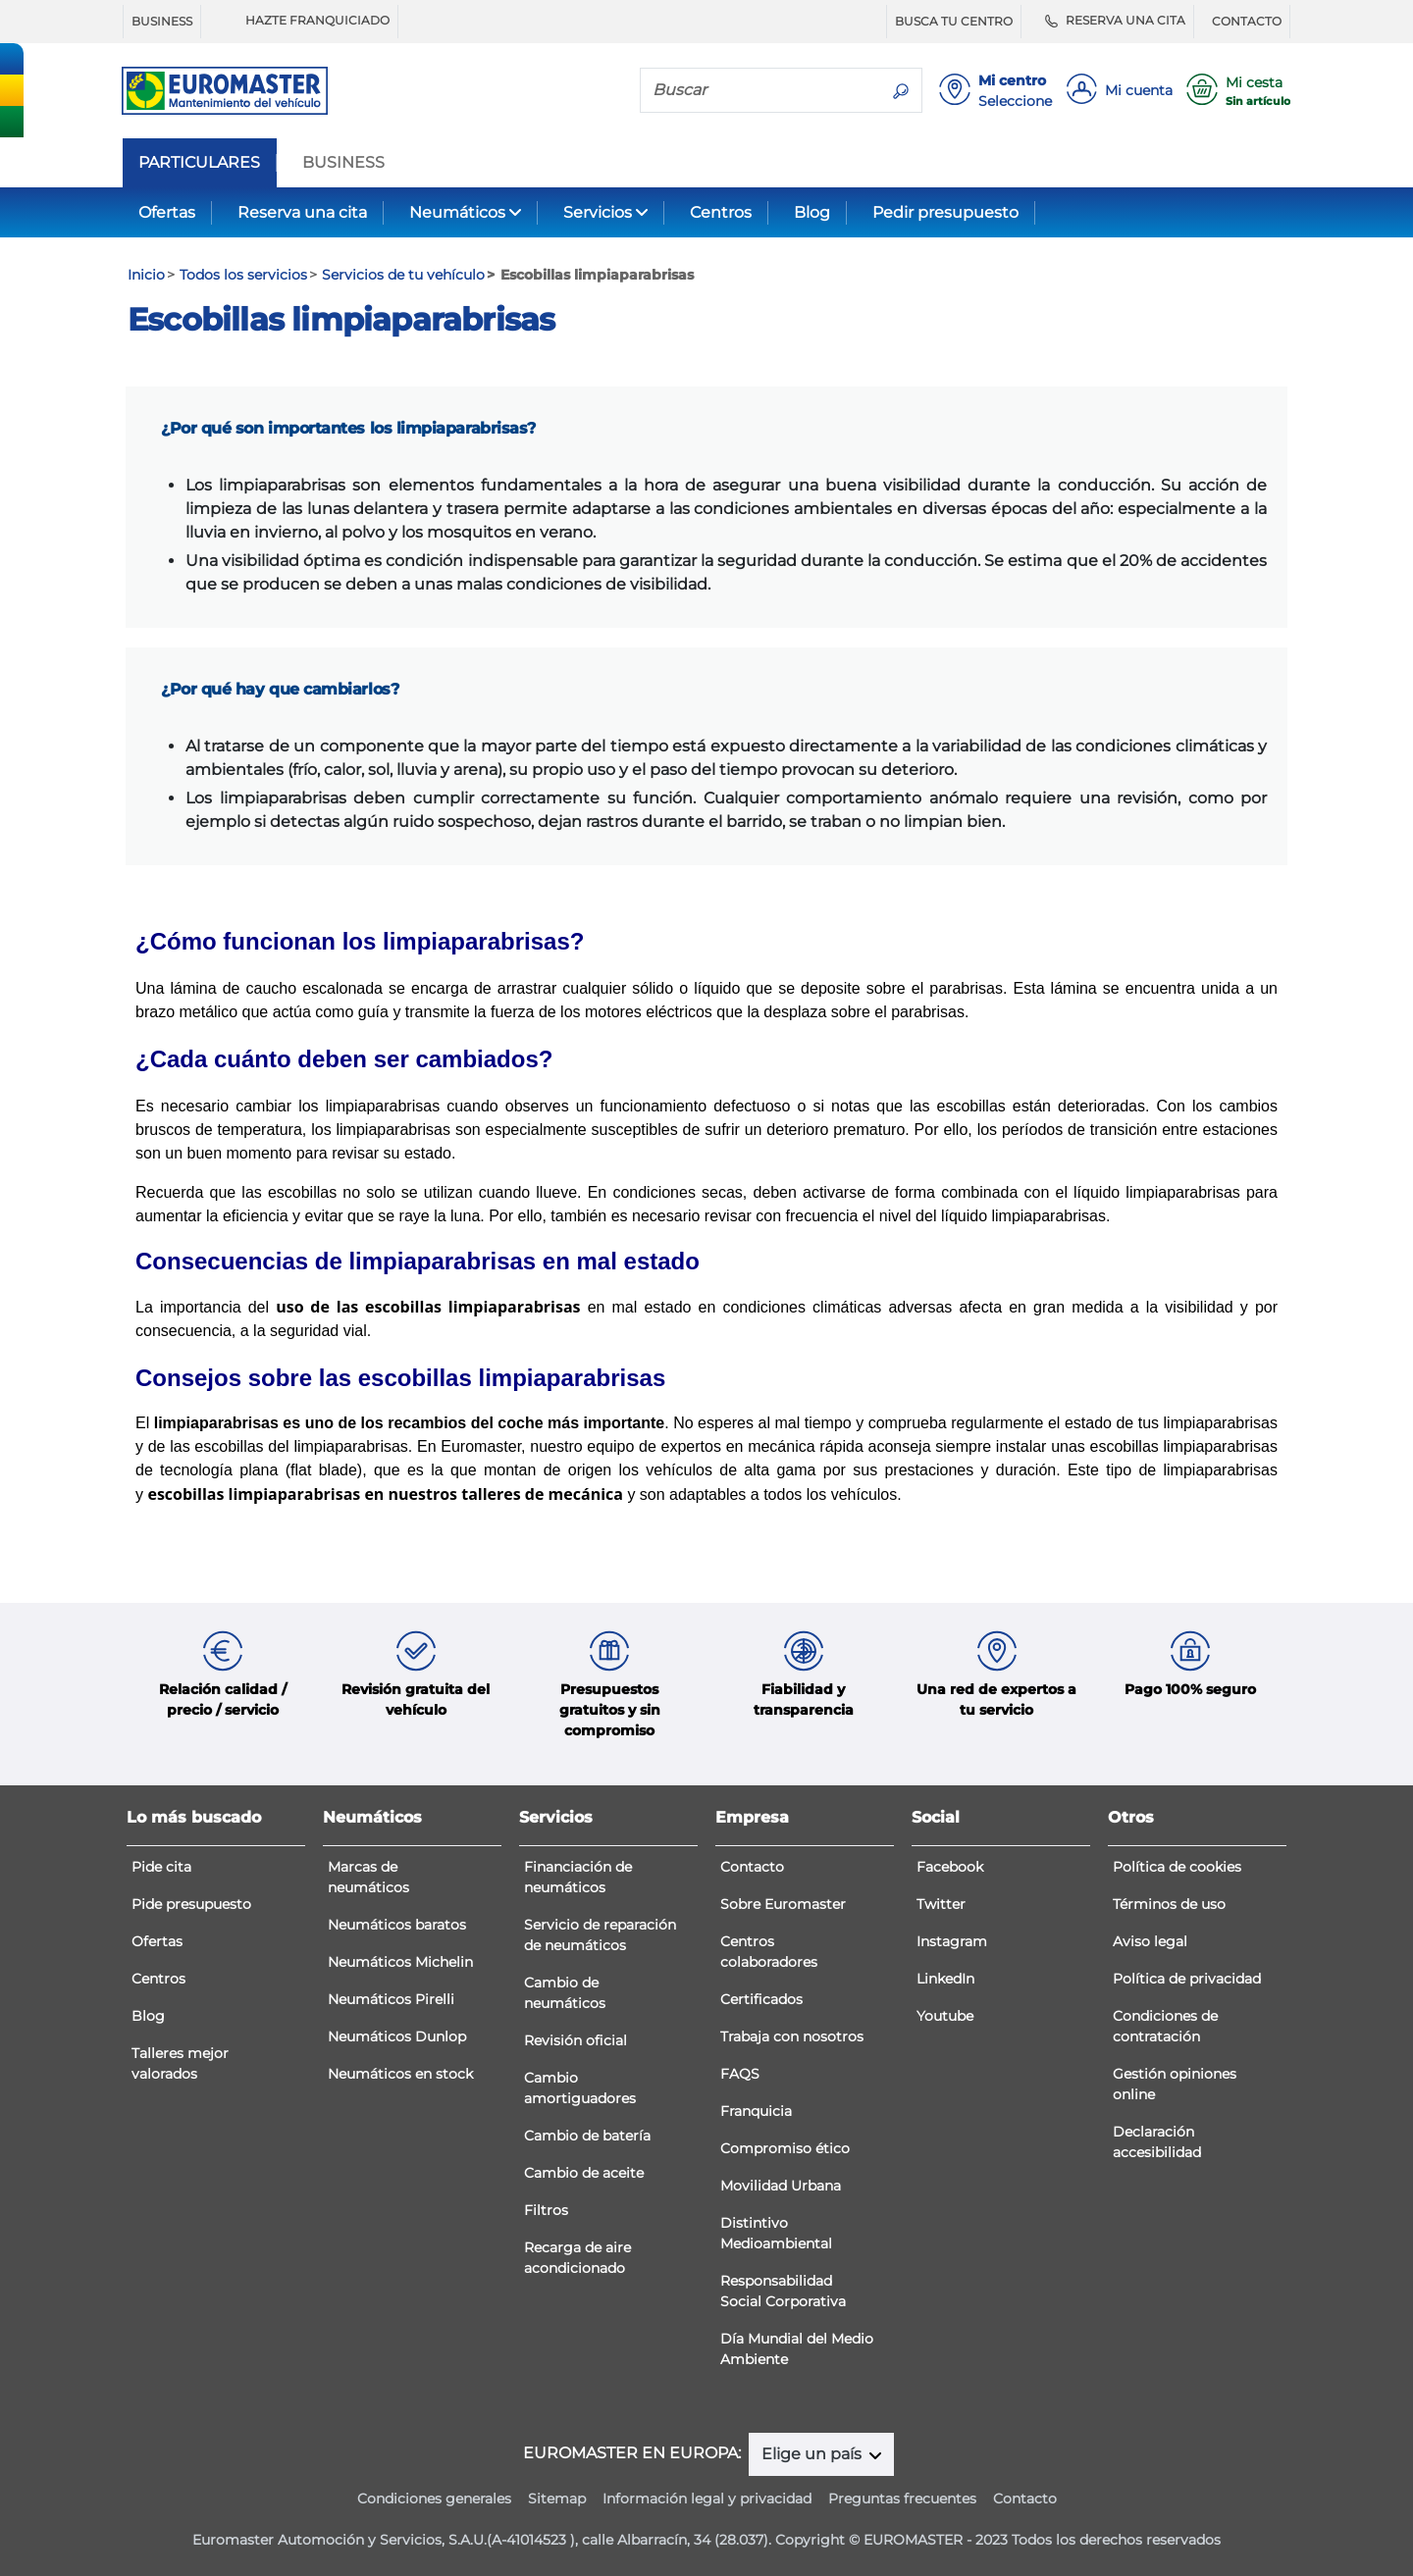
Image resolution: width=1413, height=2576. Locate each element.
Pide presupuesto (191, 1904)
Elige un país (813, 2454)
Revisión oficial (575, 2040)
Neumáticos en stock (400, 2074)
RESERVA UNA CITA (1112, 20)
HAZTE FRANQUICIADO (304, 20)
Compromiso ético (785, 2148)
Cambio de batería (587, 2135)
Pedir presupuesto (945, 212)
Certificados (761, 1999)
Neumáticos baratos (397, 1924)
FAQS (739, 2074)
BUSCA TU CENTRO (954, 21)
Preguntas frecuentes (902, 2498)
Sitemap (557, 2498)
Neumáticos (457, 212)
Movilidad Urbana (780, 2185)
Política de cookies (1177, 1867)
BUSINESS (161, 21)
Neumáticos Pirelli (391, 1999)
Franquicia (756, 2111)
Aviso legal (1150, 1941)
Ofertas (166, 212)
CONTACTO (1247, 21)
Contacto (752, 1867)
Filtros (546, 2210)
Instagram (951, 1941)
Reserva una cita (302, 212)
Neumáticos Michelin (400, 1962)
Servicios (597, 212)
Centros (721, 212)
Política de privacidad (1187, 1978)
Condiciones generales (434, 2498)
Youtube (944, 2016)
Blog (812, 212)
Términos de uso (1169, 1904)
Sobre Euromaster (783, 1904)
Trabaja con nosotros (792, 2036)
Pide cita (161, 1867)
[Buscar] (760, 89)
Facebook (949, 1867)
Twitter (941, 1904)
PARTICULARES (199, 163)
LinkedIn (945, 1978)
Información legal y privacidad (706, 2498)
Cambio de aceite (584, 2173)
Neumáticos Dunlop (397, 2036)
